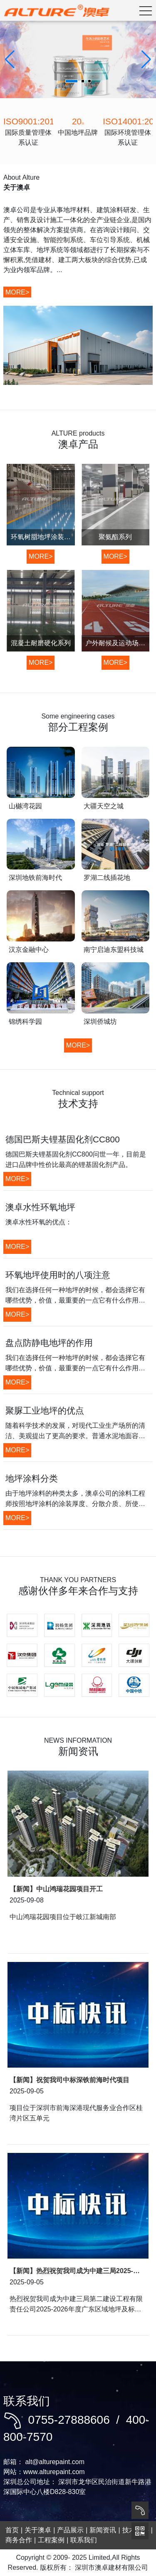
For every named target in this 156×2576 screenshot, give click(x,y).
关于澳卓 (38, 2530)
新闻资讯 (102, 2530)
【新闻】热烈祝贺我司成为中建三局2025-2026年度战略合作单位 (71, 2271)
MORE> (17, 292)
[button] (146, 59)
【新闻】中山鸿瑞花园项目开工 (56, 1888)
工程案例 (51, 2540)
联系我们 (83, 2540)
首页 (12, 2530)
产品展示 (70, 2530)
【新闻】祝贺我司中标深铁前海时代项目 (69, 2079)
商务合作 (18, 2540)
